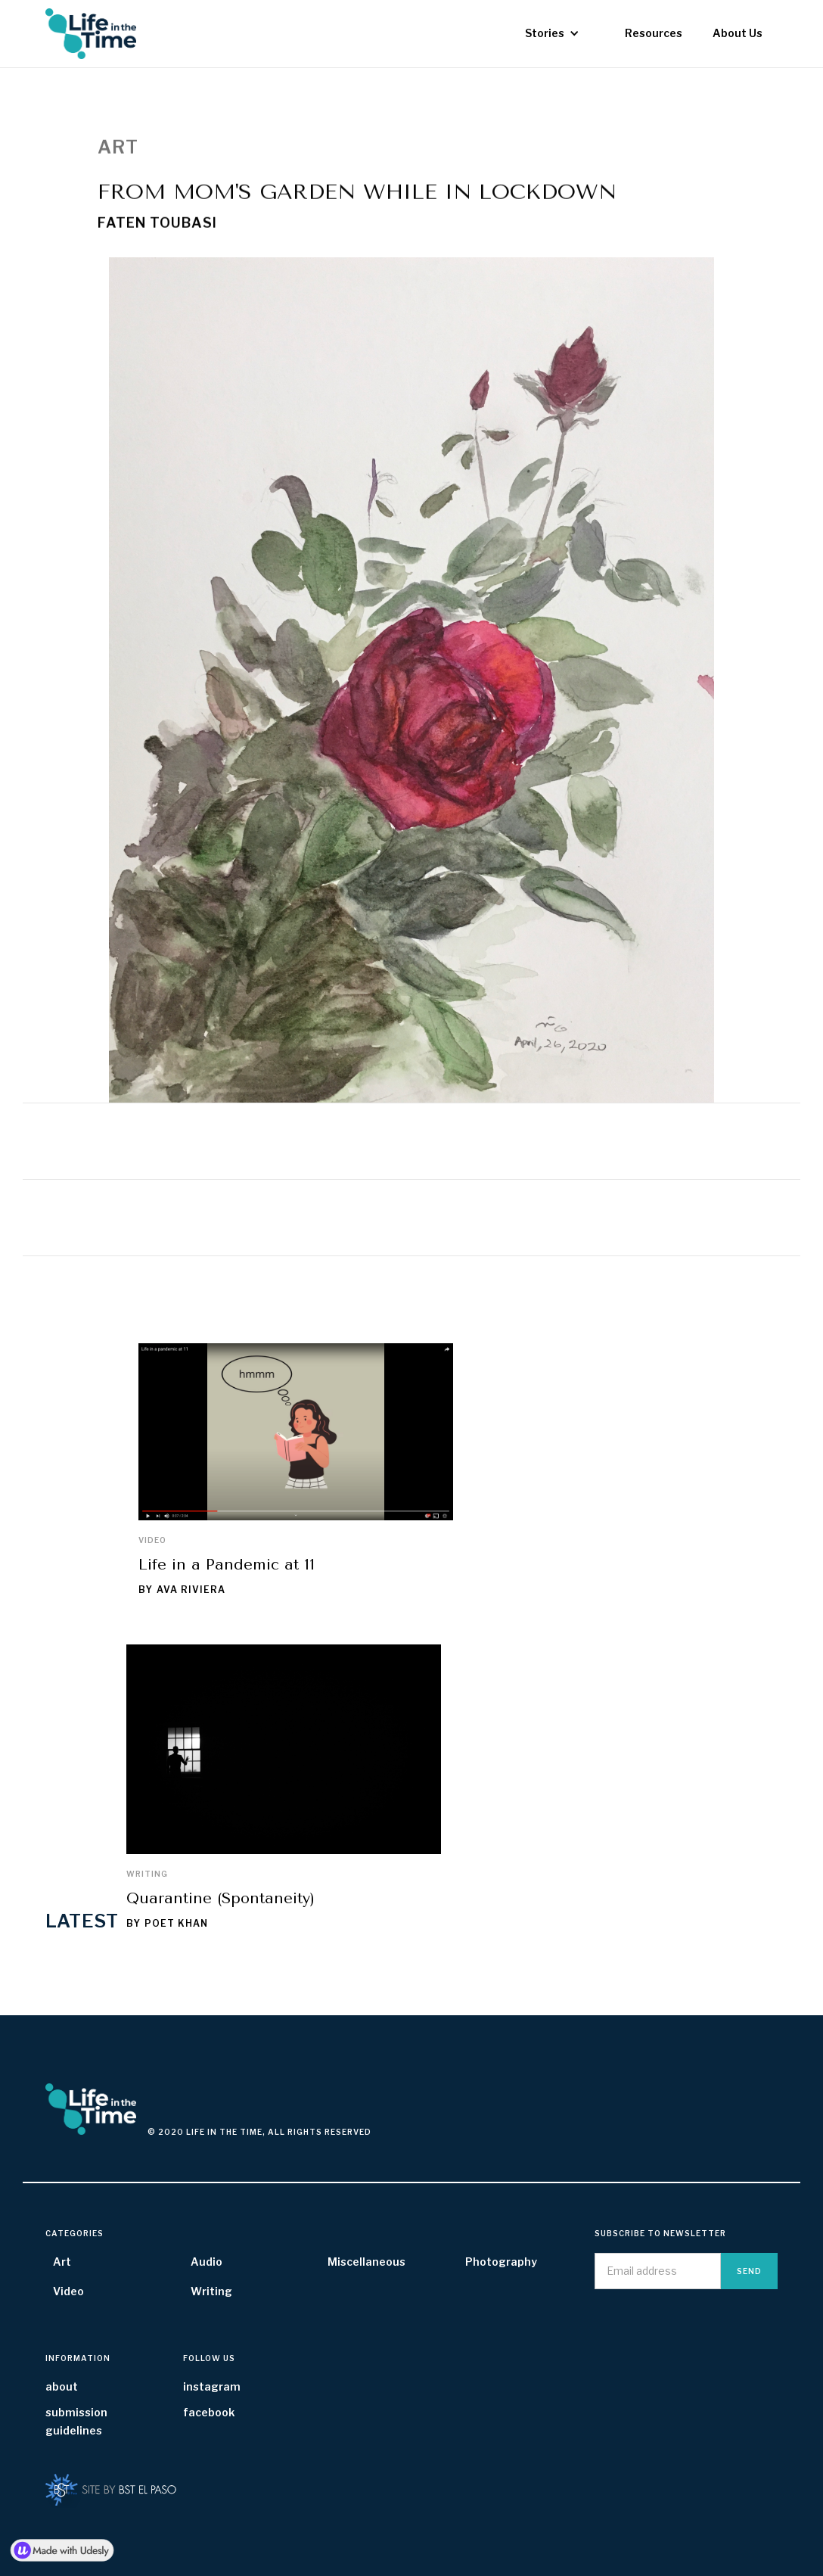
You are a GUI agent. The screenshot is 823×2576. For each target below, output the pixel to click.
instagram (212, 2386)
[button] (552, 33)
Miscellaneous (366, 2261)
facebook (208, 2412)
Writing (147, 1873)
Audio (206, 2261)
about (61, 2386)
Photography (501, 2261)
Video (152, 1540)
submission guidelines (76, 2421)
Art (62, 2261)
